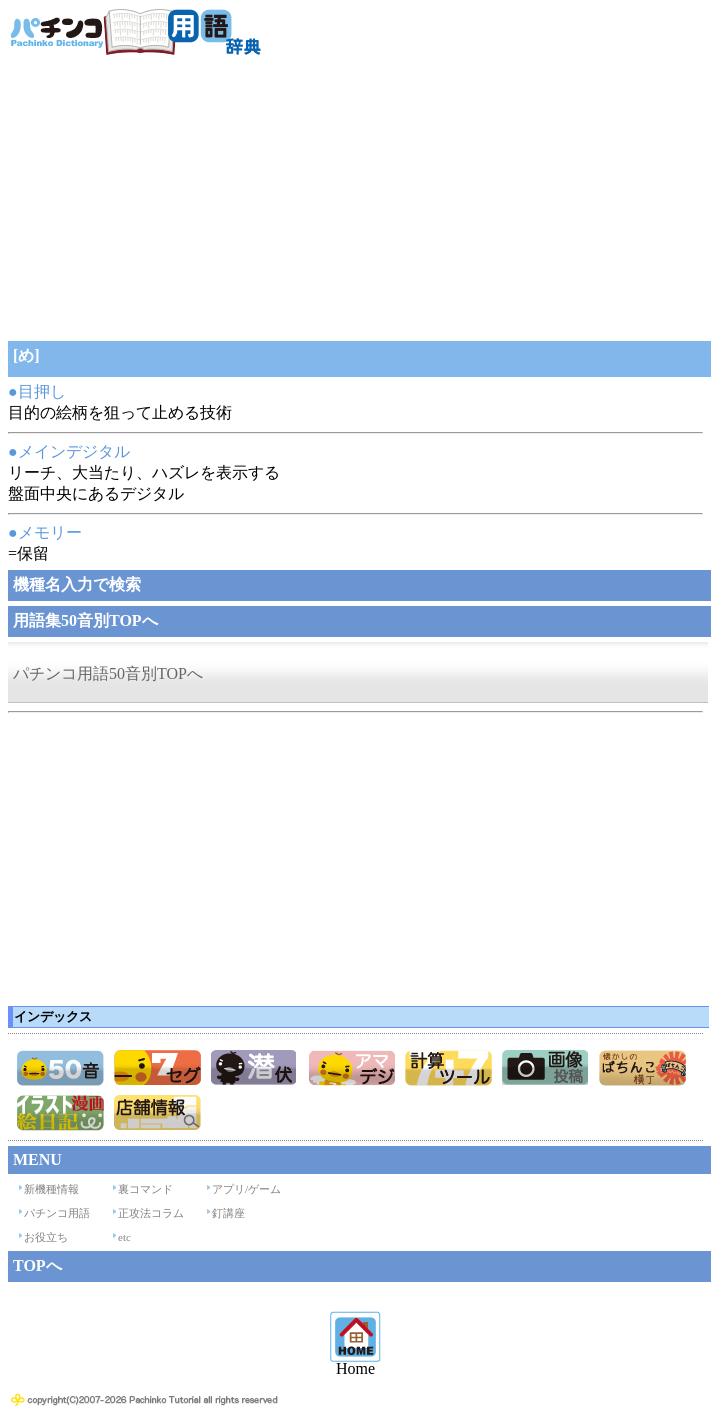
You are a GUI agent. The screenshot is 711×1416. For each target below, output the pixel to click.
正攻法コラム (151, 1213)
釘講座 (228, 1213)
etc (124, 1237)
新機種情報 (51, 1189)
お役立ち (46, 1237)
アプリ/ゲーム (246, 1189)
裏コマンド (145, 1189)
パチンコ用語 (57, 1213)
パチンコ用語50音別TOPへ (108, 673)
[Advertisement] (354, 196)
